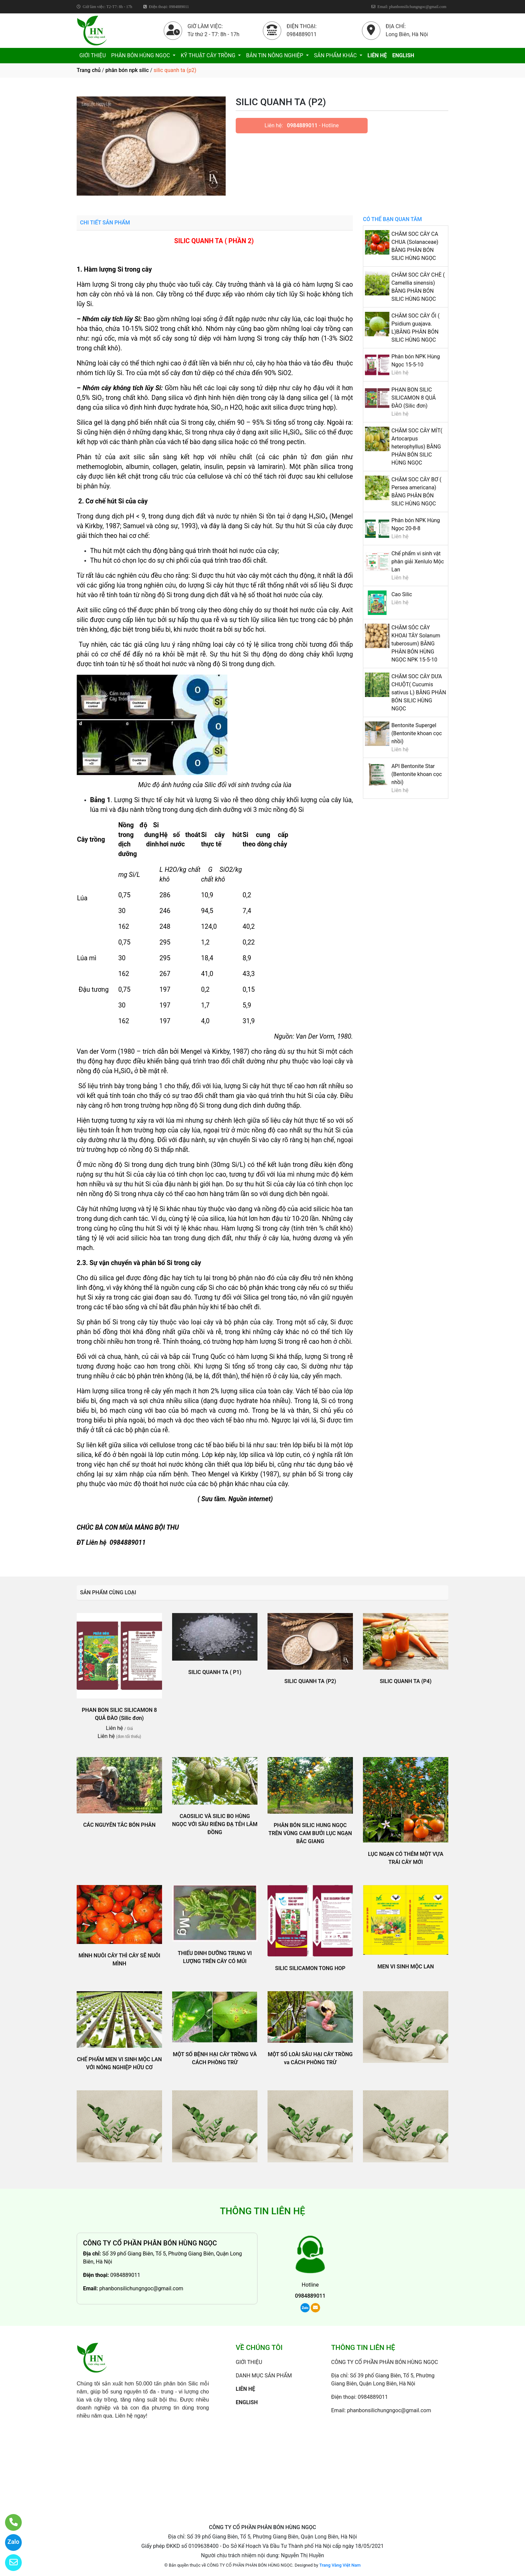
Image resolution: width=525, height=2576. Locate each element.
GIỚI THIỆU (92, 55)
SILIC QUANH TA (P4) (406, 1681)
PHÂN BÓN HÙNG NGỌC (141, 55)
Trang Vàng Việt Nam (340, 2565)
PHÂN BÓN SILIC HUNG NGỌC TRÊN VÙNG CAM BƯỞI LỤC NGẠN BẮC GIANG (310, 1833)
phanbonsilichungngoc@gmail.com (141, 2288)
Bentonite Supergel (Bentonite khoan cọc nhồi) (416, 733)
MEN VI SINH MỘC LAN (405, 1966)
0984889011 (302, 125)
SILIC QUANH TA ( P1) (214, 1672)
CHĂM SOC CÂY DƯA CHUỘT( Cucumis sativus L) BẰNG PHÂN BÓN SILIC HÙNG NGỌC (418, 692)
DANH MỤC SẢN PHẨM (264, 2375)
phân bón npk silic (127, 70)
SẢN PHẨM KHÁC (336, 55)
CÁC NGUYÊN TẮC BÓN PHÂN (119, 1825)
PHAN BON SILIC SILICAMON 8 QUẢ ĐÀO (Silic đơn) (413, 398)
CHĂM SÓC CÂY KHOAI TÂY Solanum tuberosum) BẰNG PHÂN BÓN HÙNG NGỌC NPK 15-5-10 (415, 643)
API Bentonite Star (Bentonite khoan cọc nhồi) (416, 774)
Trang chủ (88, 70)
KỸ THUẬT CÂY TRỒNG (209, 55)
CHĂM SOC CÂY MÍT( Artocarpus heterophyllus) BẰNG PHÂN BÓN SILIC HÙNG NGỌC (416, 446)
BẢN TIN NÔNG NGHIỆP (275, 55)
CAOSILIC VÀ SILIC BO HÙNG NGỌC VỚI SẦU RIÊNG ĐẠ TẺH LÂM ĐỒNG (214, 1824)
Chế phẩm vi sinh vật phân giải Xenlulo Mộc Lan (417, 561)
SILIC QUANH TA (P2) (310, 1681)
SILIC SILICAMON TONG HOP (310, 1968)
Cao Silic (401, 594)
